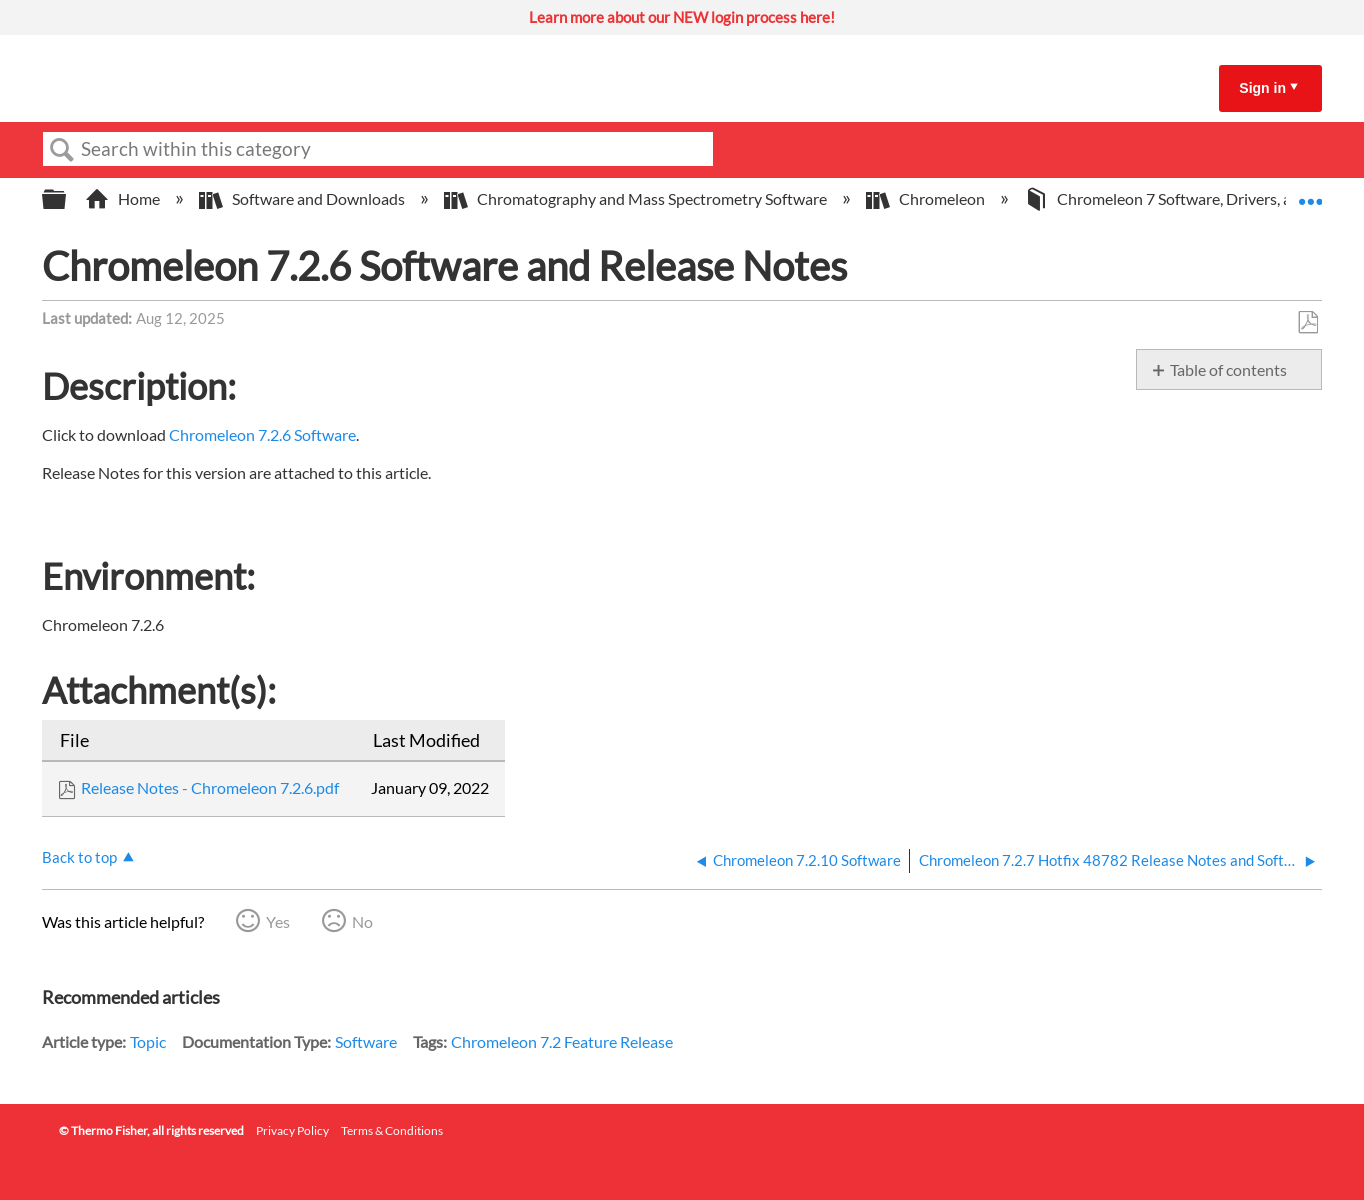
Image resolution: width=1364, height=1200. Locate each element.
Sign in (1262, 88)
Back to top (79, 857)
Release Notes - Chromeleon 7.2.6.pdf (210, 787)
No (362, 921)
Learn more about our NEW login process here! (682, 17)
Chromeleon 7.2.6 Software (262, 434)
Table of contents (1228, 369)
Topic (148, 1041)
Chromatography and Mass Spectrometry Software (637, 198)
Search (62, 150)
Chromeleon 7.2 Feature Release (562, 1041)
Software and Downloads (303, 198)
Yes (278, 921)
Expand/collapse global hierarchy (67, 199)
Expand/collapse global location (1310, 193)
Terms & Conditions (392, 1130)
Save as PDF (1307, 323)
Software (366, 1041)
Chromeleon (927, 198)
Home (124, 198)
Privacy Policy (292, 1130)
